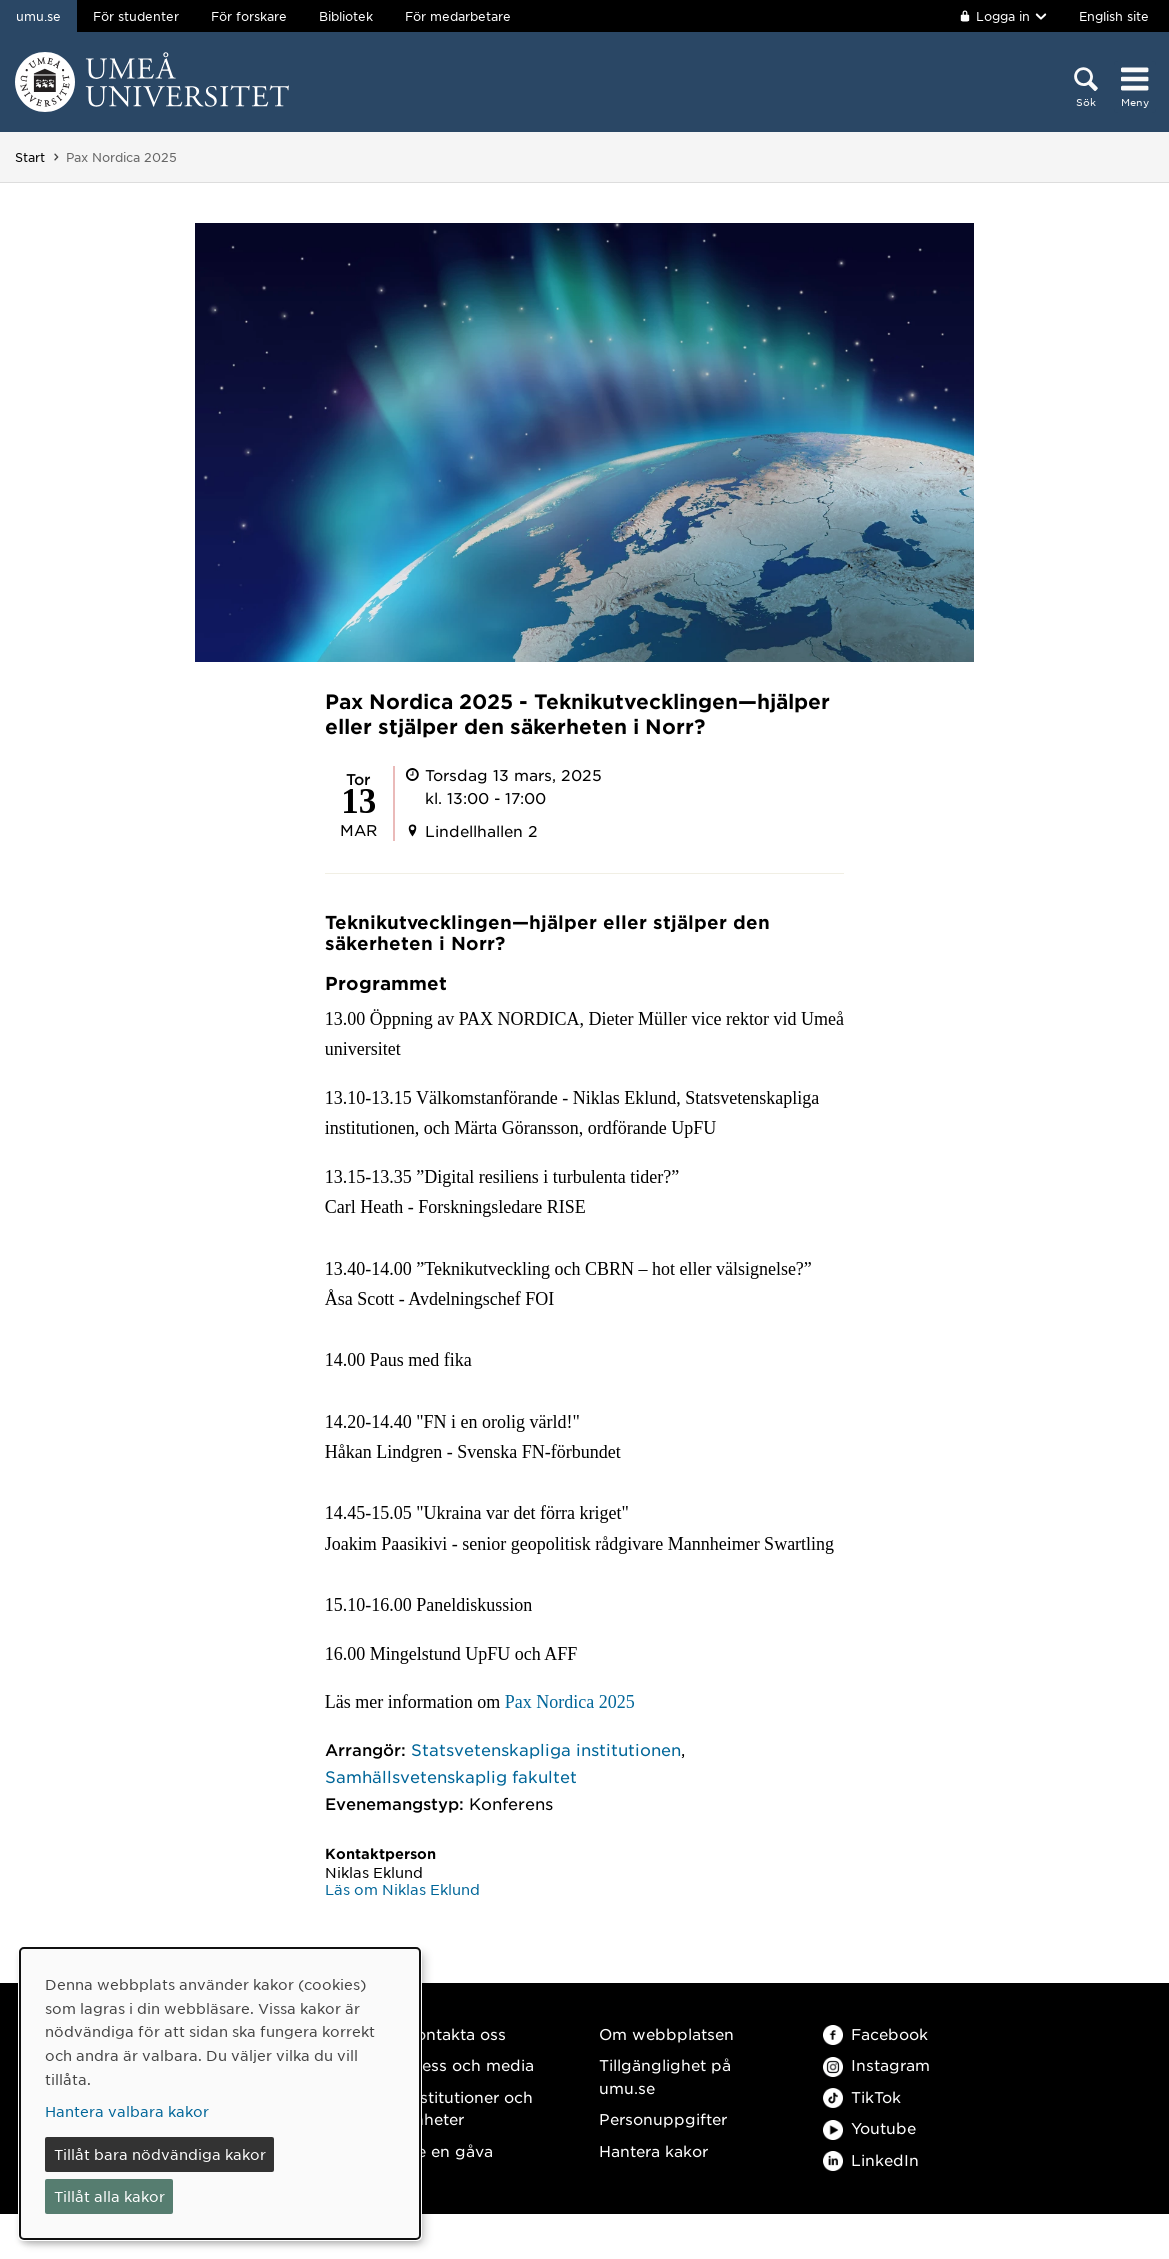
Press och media (469, 2064)
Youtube (869, 2127)
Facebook (875, 2033)
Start (30, 157)
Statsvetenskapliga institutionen (546, 1749)
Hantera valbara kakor (127, 2111)
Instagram (876, 2064)
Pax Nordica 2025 (572, 1702)
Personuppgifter (663, 2118)
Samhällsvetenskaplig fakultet (451, 1776)
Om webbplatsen (666, 2033)
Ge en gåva (449, 2150)
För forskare (249, 16)
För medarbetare (458, 16)
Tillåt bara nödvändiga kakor (160, 2154)
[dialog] (220, 2093)
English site (1114, 16)
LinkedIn (871, 2159)
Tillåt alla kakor (109, 2196)
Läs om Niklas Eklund (402, 1889)
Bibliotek (346, 16)
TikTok (862, 2096)
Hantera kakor (653, 2150)
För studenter (136, 16)
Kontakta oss (455, 2033)
